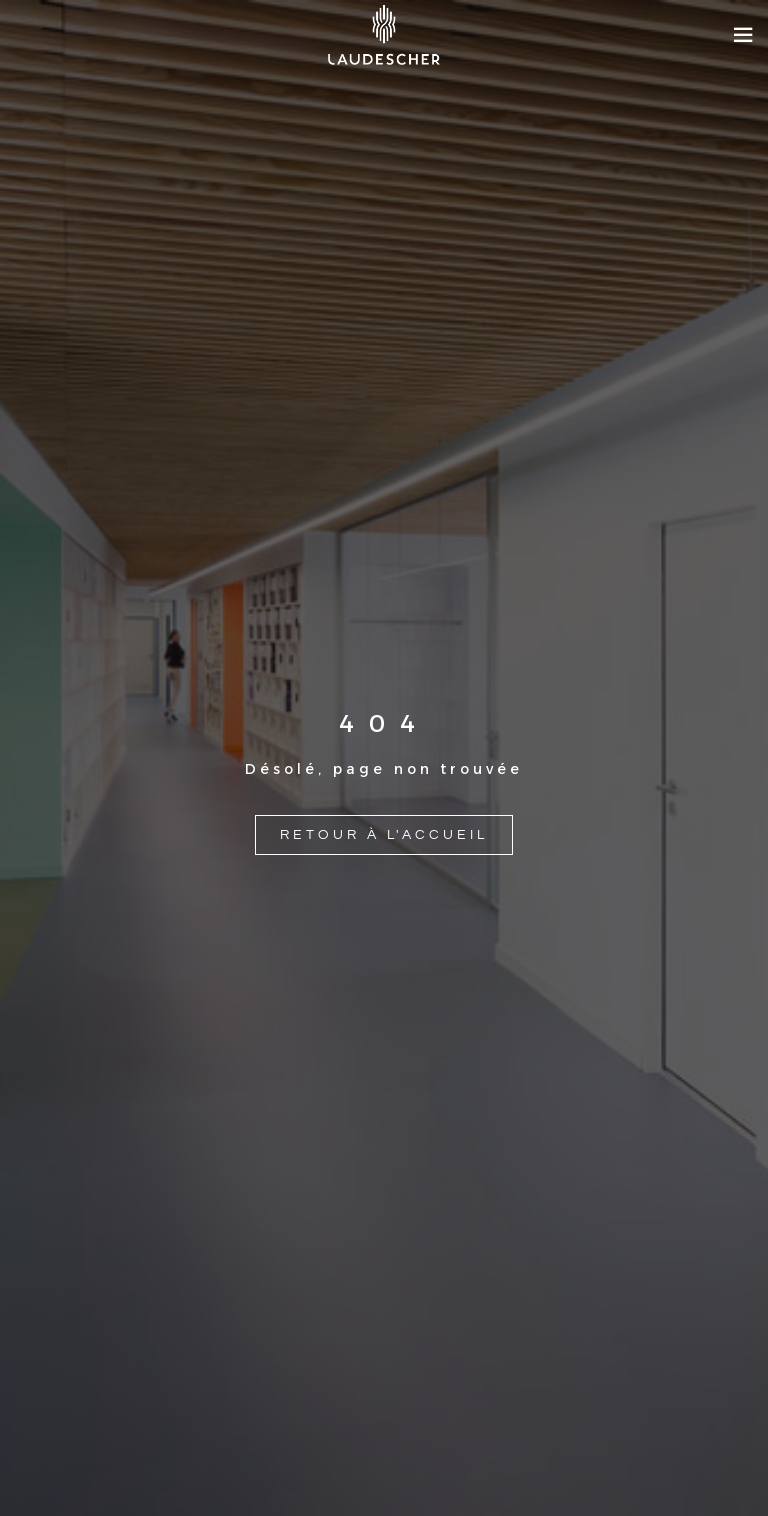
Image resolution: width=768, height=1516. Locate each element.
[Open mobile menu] (743, 35)
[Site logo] (384, 35)
